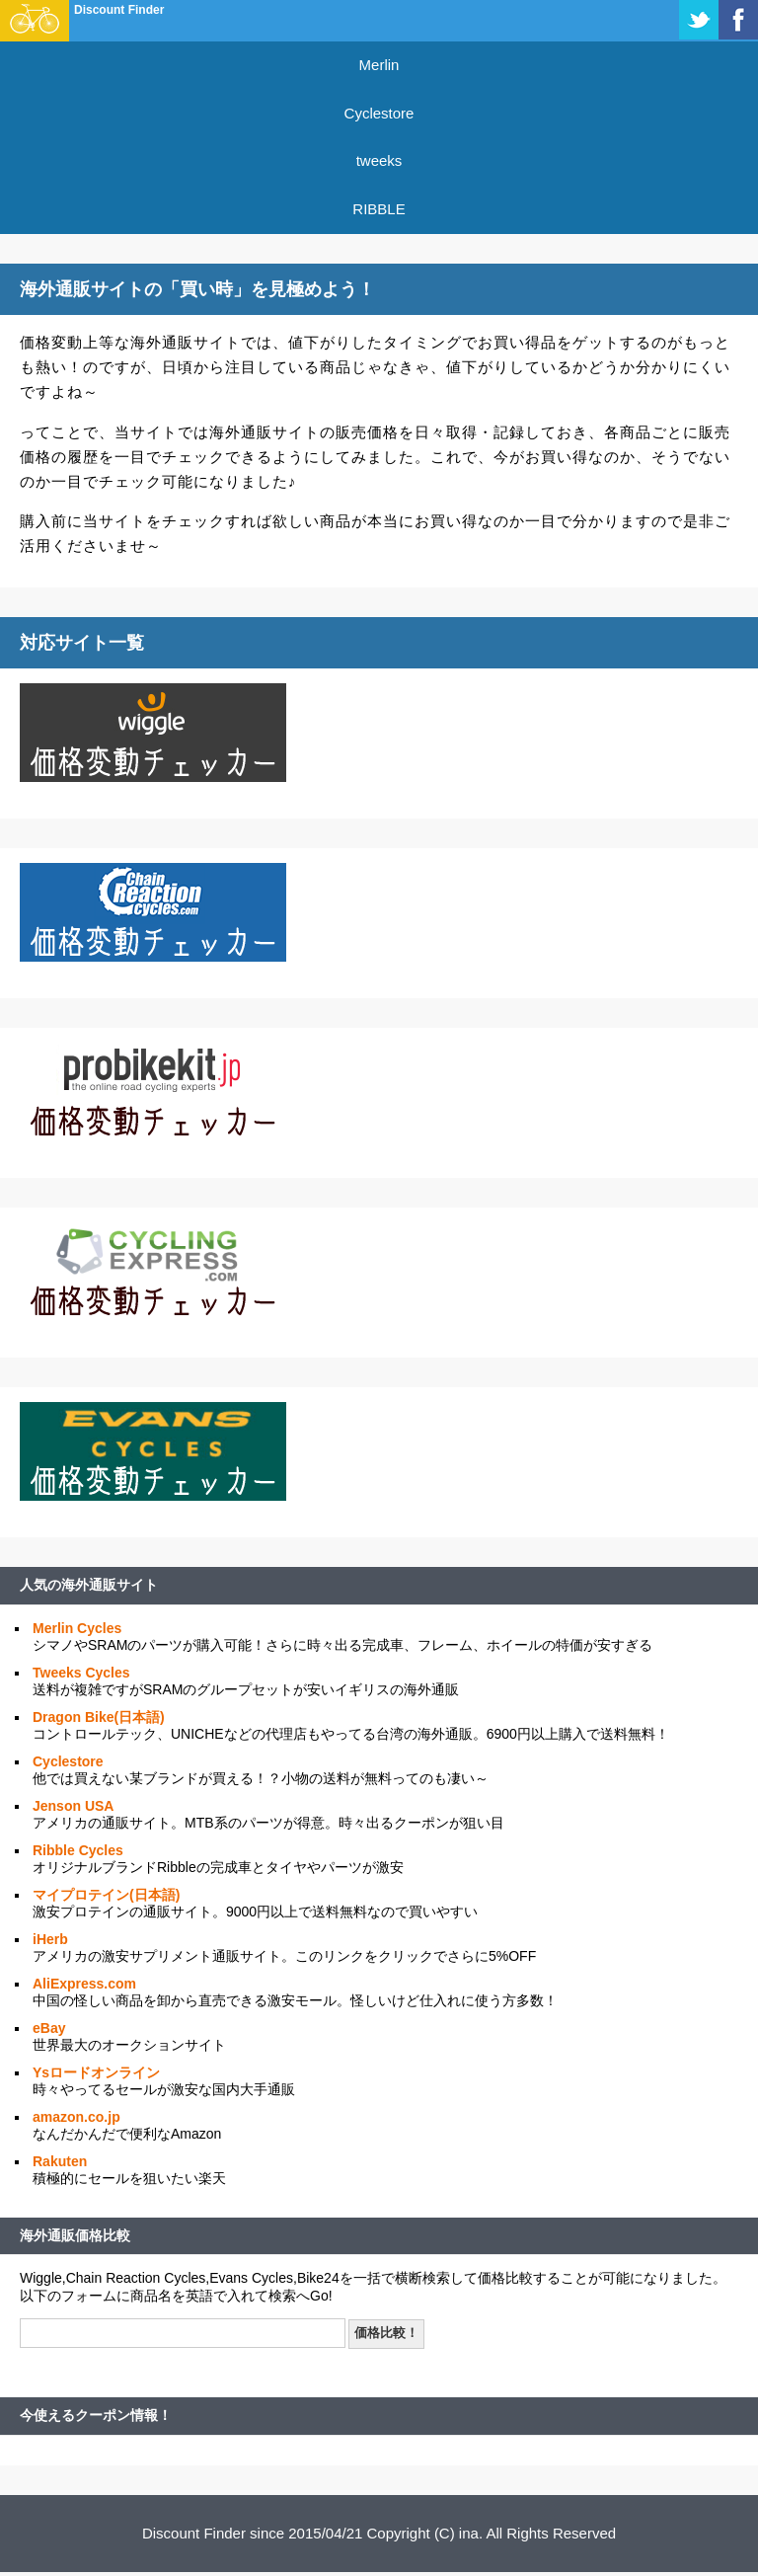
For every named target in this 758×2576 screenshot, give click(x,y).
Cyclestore (379, 113)
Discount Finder (119, 10)
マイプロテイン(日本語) (106, 1895)
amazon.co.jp (76, 2117)
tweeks (379, 160)
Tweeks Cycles (81, 1672)
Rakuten (60, 2161)
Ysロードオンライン (96, 2072)
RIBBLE (378, 208)
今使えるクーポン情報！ (96, 2415)
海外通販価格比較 (75, 2235)
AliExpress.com (84, 1983)
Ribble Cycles (78, 1850)
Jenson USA (73, 1806)
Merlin (379, 64)
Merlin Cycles (77, 1628)
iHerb (50, 1939)
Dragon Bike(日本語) (99, 1717)
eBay (49, 2028)
